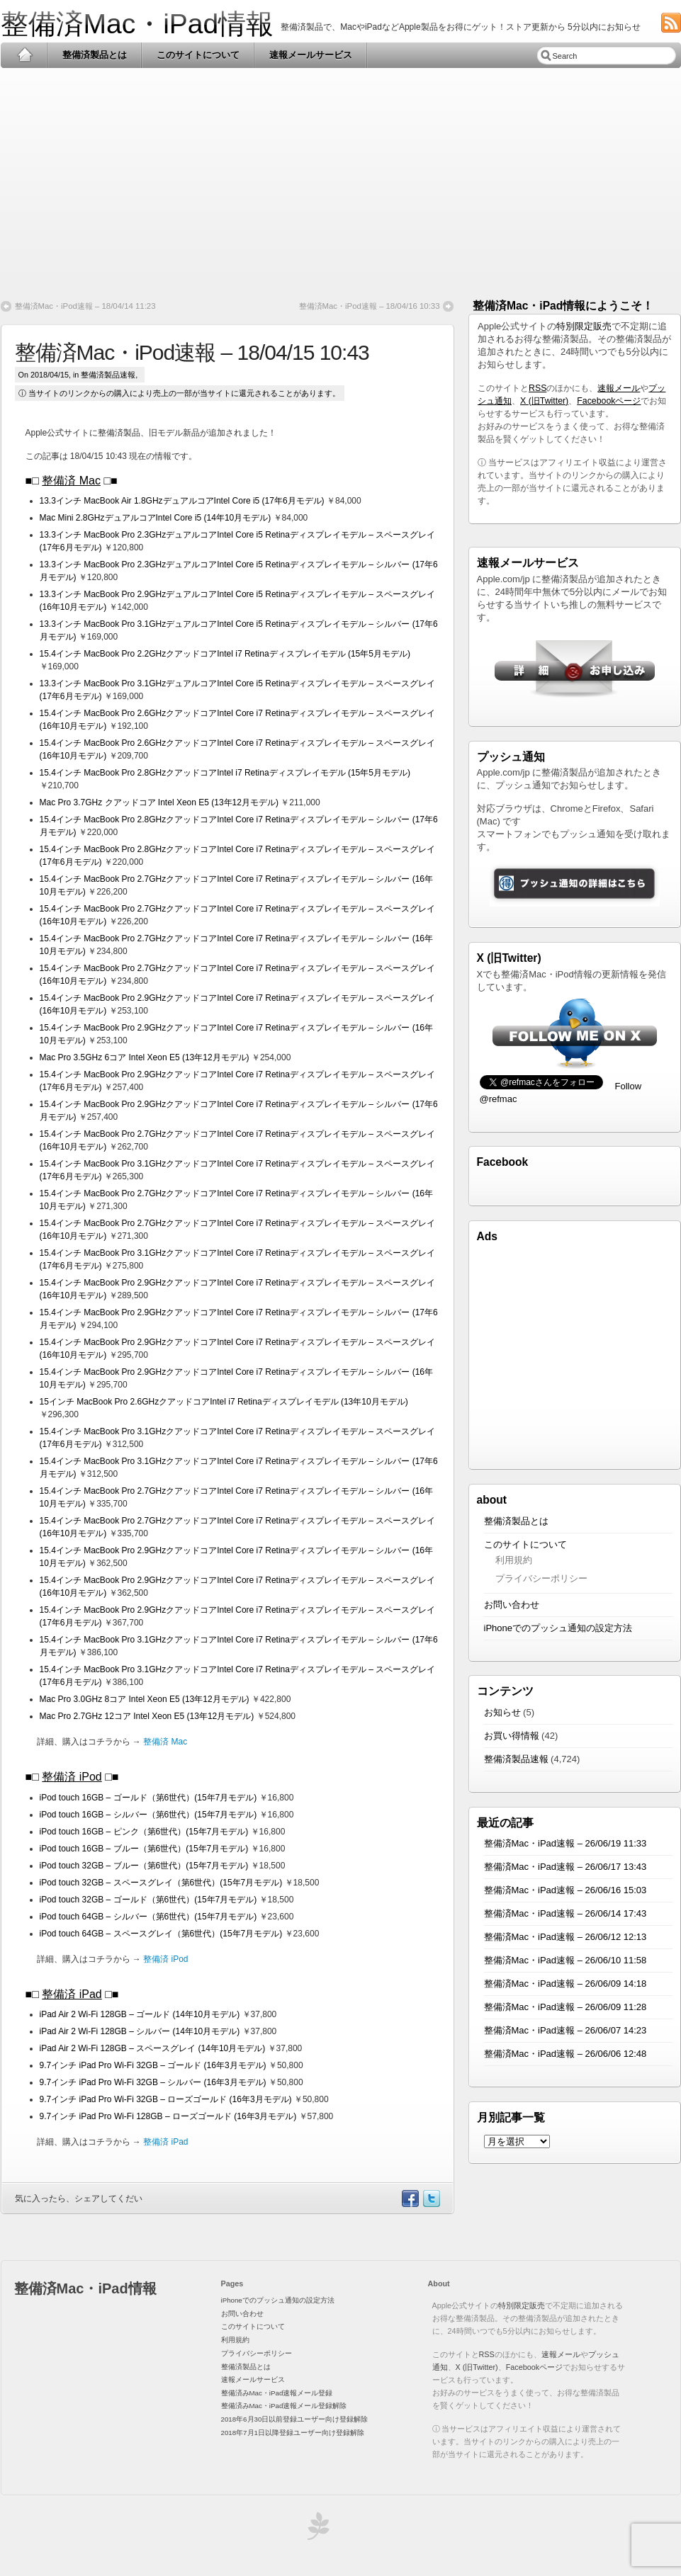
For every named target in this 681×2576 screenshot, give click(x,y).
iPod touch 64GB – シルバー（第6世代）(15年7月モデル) (148, 1917)
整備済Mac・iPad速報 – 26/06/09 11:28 (565, 2007)
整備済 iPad (71, 1994)
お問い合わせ (511, 1604)
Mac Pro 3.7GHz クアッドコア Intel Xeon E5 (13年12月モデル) (159, 802)
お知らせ (502, 1712)
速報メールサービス (310, 55)
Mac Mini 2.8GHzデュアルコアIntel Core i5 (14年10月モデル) (155, 518)
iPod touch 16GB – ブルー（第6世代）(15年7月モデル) (144, 1849)
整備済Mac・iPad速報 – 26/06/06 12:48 (565, 2053)
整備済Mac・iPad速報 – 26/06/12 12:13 (565, 1936)
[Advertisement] (341, 178)
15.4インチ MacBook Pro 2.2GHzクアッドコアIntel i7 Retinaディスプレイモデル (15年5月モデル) (225, 654)
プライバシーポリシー (541, 1578)
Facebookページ (609, 401)
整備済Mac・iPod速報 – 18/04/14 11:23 (85, 306)
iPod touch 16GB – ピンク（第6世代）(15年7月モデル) (144, 1832)
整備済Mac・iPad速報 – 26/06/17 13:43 (565, 1866)
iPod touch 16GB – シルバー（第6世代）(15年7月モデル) (148, 1815)
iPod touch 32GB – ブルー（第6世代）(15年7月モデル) (144, 1866)
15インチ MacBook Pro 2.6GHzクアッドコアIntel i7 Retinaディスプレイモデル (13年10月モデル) (224, 1402)
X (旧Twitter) (544, 401)
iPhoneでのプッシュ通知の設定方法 (558, 1628)
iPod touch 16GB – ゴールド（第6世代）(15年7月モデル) (148, 1798)
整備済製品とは (94, 55)
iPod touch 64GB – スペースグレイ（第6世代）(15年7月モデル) (161, 1934)
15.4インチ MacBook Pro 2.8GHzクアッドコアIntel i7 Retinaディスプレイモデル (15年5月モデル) (225, 773)
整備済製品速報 (108, 374)
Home (24, 55)
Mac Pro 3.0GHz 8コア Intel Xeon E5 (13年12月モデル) (144, 1699)
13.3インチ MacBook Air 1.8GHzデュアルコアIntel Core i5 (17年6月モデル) (182, 501)
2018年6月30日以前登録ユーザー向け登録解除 (294, 2419)
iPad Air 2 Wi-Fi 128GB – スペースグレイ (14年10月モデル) (153, 2048)
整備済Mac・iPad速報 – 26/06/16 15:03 (565, 1890)
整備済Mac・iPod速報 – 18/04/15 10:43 (192, 352)
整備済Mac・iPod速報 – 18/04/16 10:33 (369, 306)
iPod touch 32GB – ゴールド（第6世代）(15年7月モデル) (148, 1900)
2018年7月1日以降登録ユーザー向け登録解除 (292, 2432)
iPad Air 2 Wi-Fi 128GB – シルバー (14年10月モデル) (140, 2031)
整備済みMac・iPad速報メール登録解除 (284, 2406)
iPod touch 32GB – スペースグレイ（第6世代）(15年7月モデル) (161, 1883)
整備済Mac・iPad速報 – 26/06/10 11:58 (565, 1960)
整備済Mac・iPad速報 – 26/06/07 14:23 (565, 2030)
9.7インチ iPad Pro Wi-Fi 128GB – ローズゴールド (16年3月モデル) (168, 2116)
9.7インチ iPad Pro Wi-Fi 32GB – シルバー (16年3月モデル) (153, 2082)
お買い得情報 (511, 1735)
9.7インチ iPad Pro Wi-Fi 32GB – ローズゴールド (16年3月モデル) (166, 2099)
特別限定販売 (584, 326)
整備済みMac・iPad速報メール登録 (277, 2393)
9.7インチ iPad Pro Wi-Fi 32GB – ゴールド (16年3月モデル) (153, 2065)
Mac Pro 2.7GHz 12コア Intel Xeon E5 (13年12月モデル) (147, 1716)
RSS (537, 388)
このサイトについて (198, 55)
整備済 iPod (71, 1777)
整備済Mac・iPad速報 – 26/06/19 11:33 (565, 1843)
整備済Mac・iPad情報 (137, 23)
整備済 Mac (71, 481)
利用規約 (513, 1560)
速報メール (618, 388)
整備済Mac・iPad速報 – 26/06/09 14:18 (565, 1983)
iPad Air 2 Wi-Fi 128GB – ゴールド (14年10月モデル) (140, 2014)
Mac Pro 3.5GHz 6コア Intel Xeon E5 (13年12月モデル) (144, 1057)
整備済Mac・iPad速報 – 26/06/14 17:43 (565, 1913)
